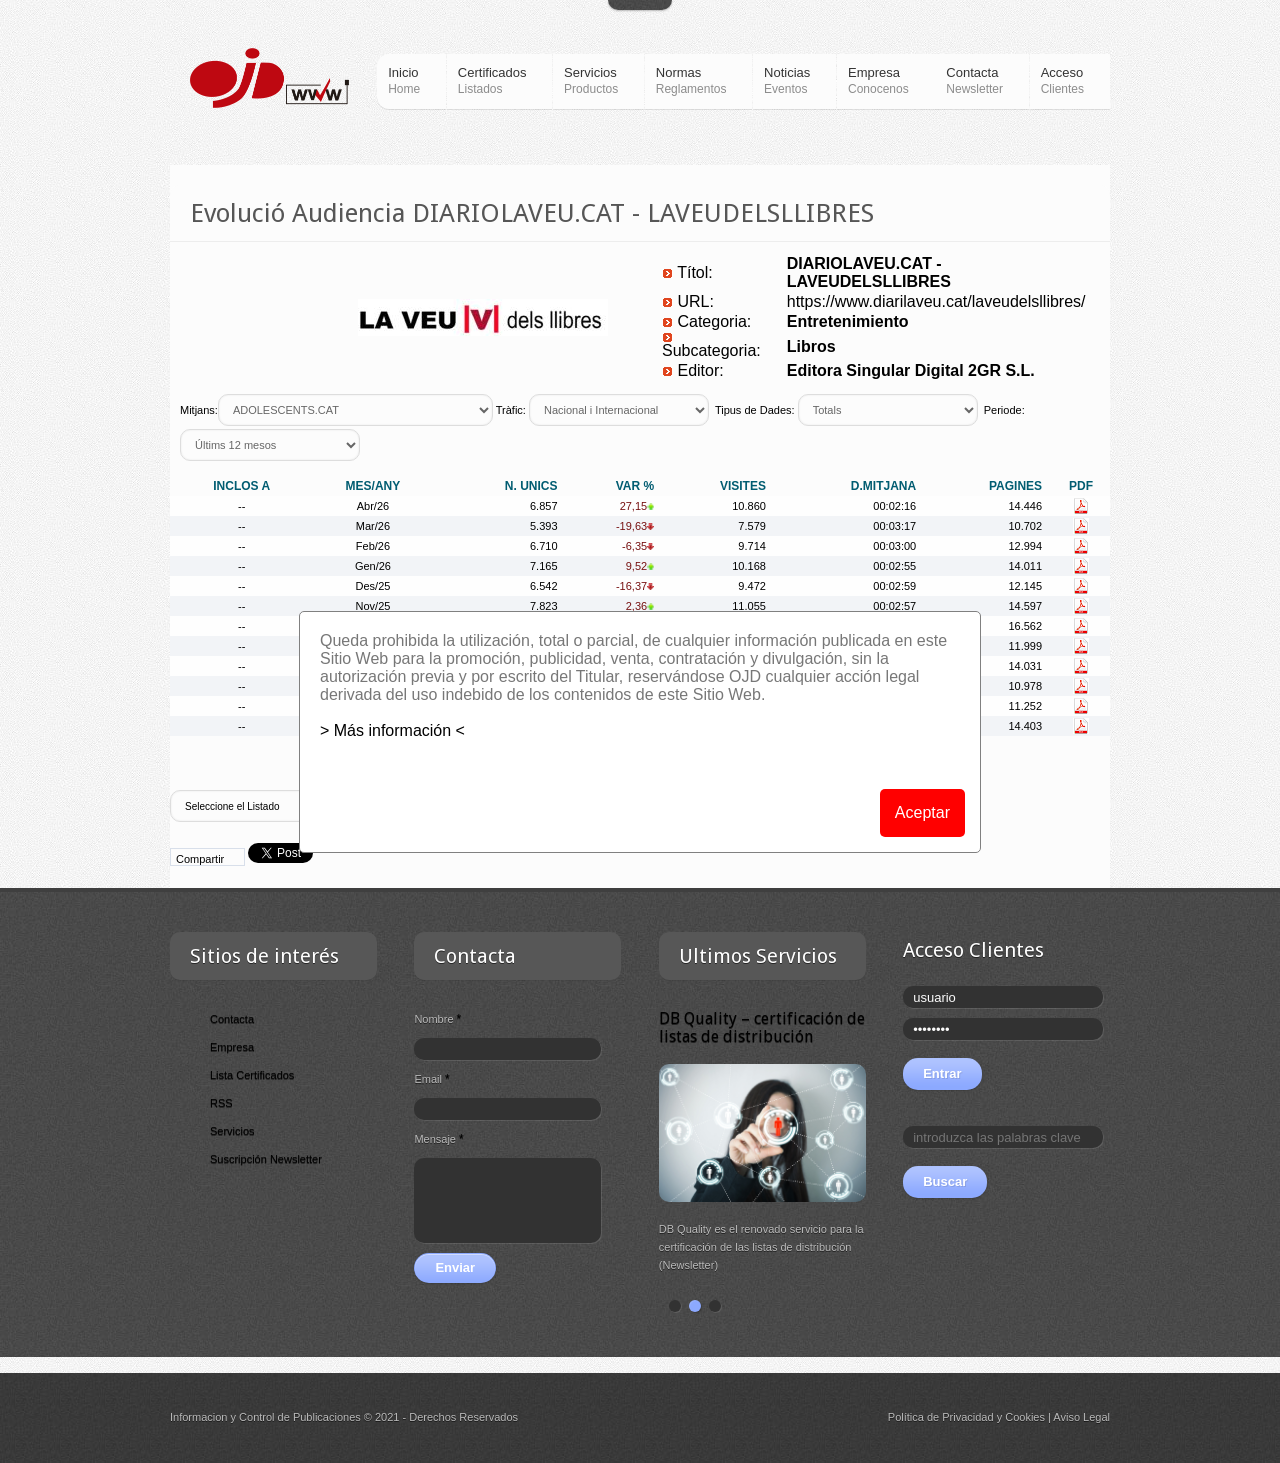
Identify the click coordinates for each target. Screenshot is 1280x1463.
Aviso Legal (1081, 1417)
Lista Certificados (252, 1075)
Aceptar (922, 812)
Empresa (232, 1047)
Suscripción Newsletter (266, 1159)
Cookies (1025, 1417)
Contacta (232, 1019)
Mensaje (438, 1139)
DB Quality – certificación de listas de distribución (762, 1027)
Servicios (232, 1131)
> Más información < (392, 730)
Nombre (437, 1019)
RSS (221, 1103)
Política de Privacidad (941, 1417)
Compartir (200, 859)
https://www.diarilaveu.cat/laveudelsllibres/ (936, 301)
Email (431, 1079)
